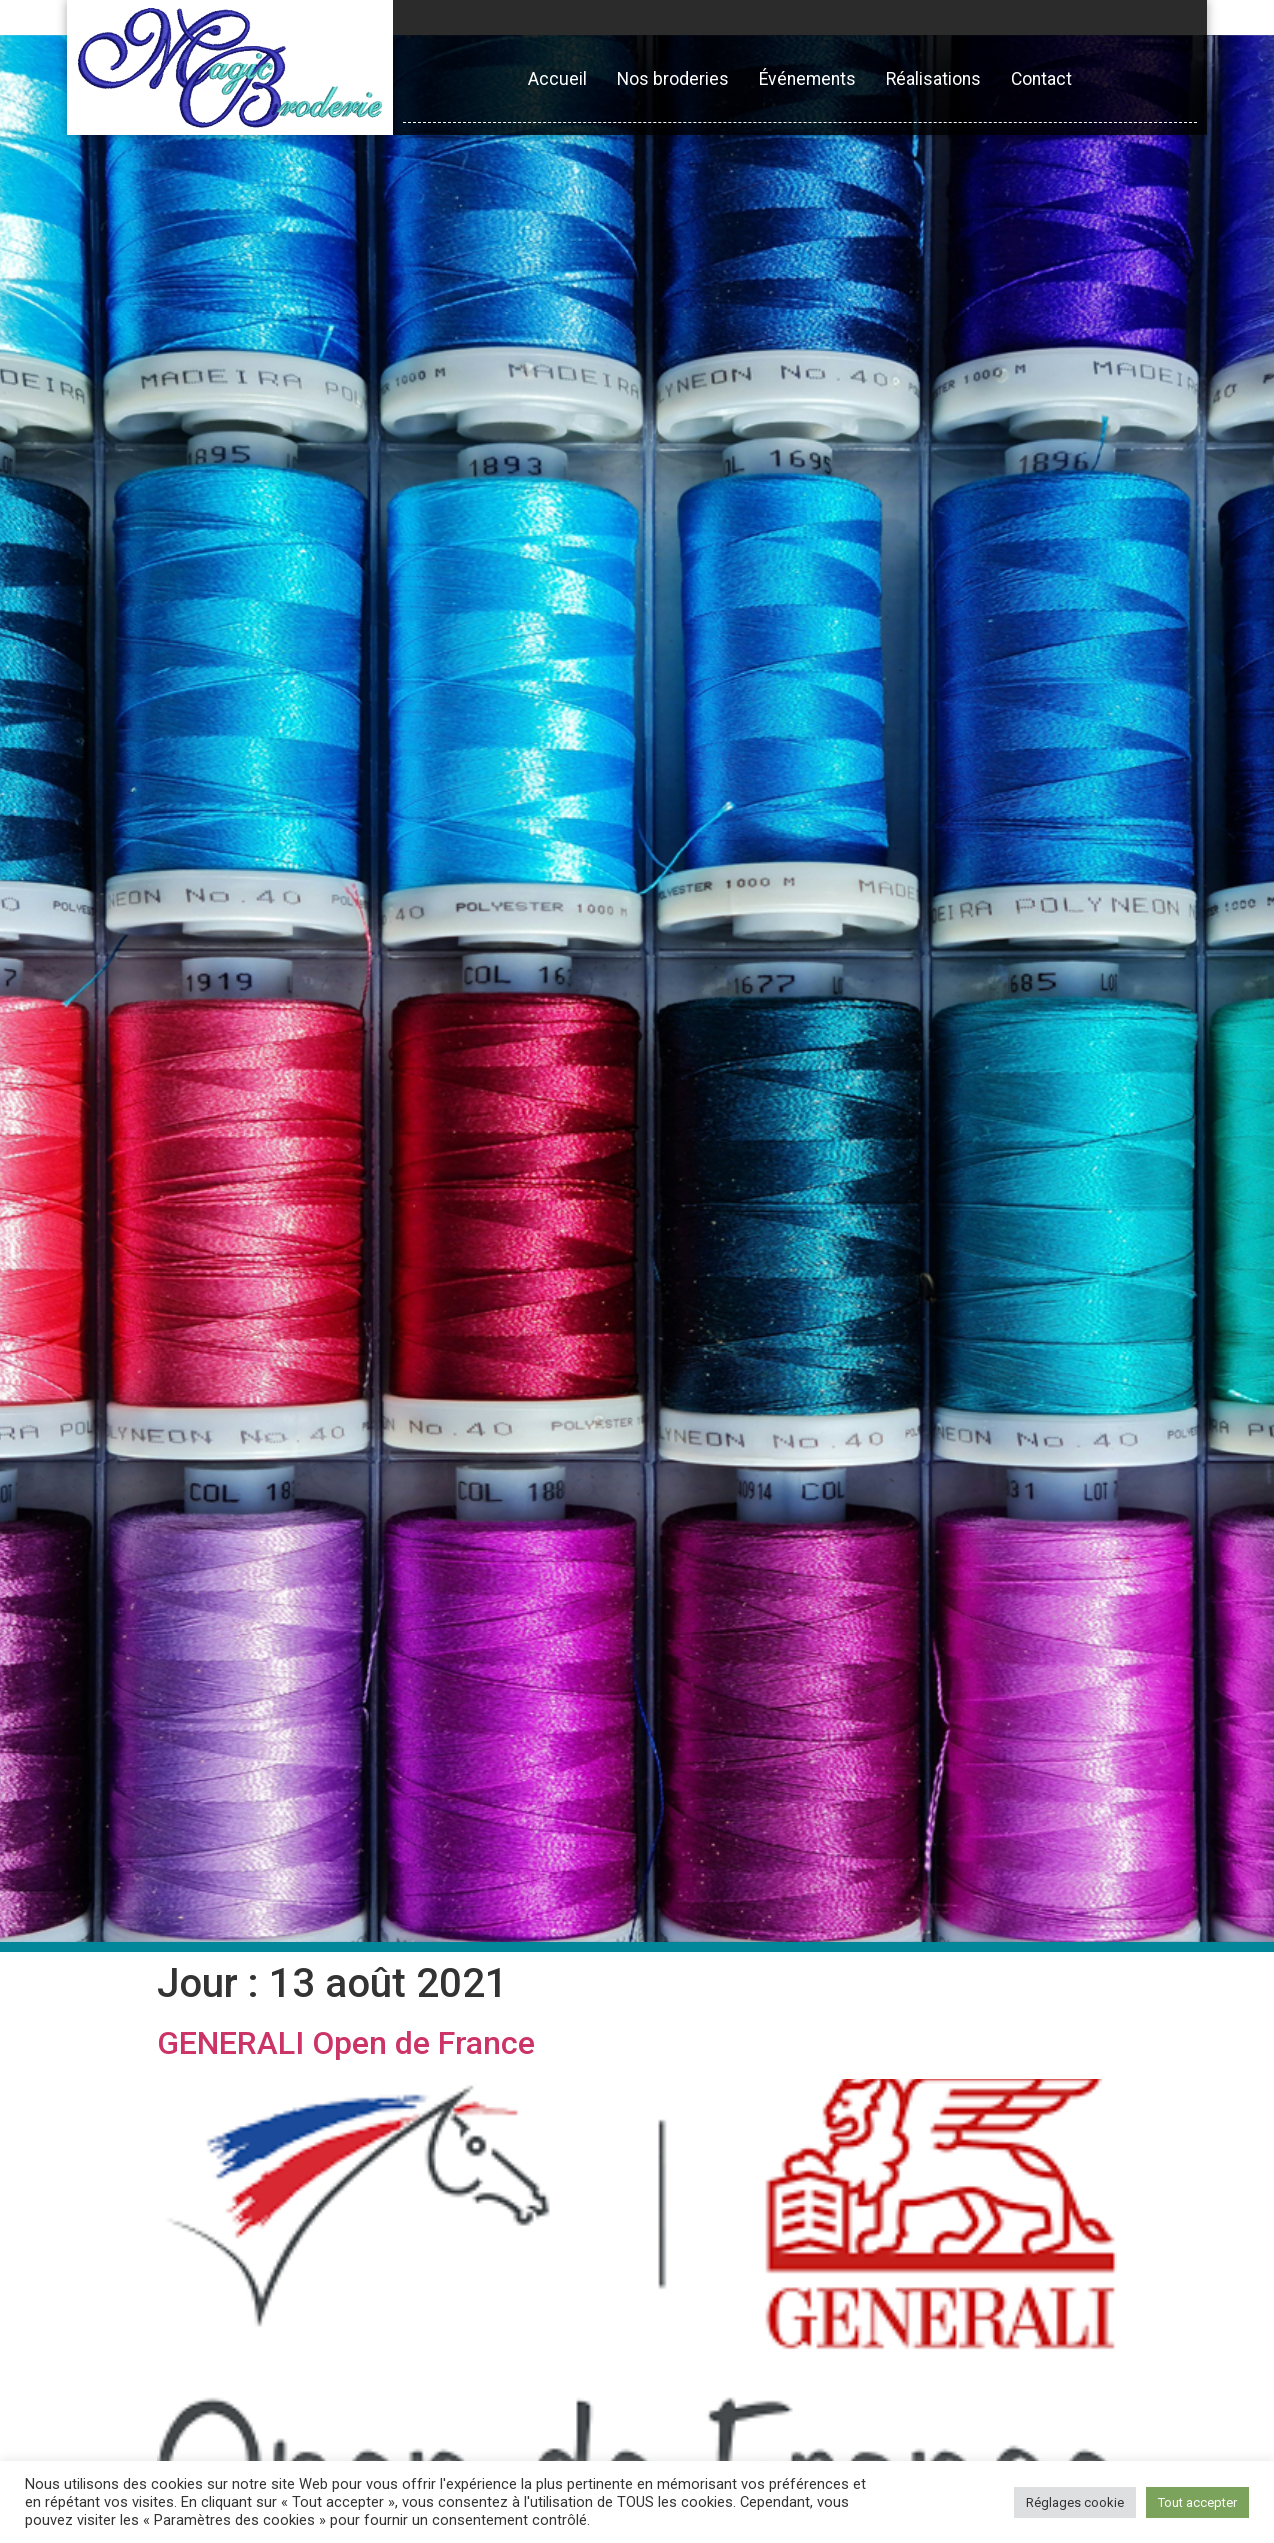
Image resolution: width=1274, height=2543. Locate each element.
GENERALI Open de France (346, 2043)
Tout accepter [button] (1197, 2502)
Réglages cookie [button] (1075, 2502)
